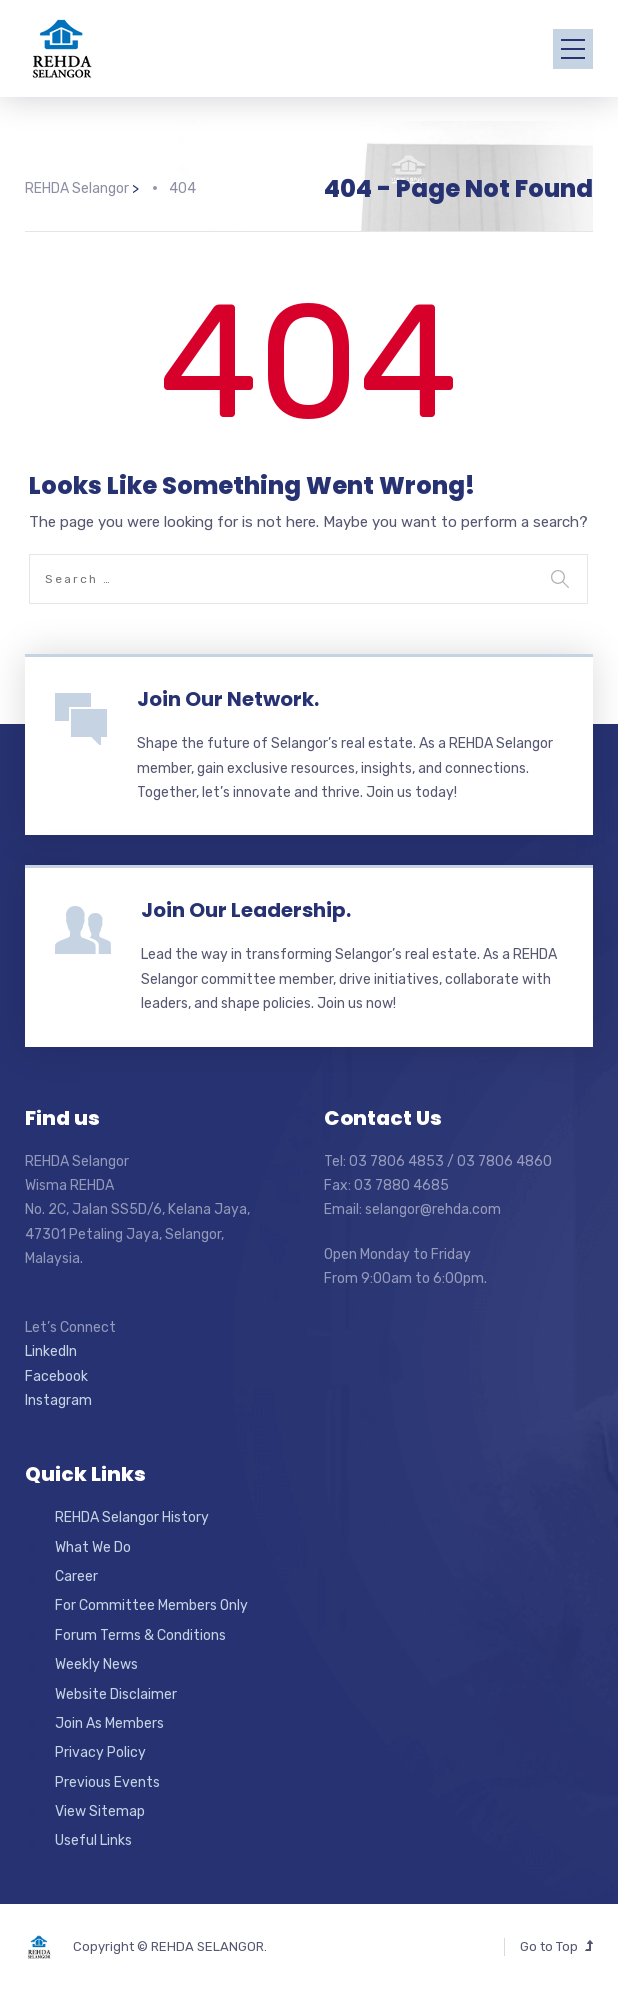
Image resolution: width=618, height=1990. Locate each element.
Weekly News (96, 1664)
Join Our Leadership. (246, 910)
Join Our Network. (228, 699)
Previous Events (107, 1782)
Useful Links (93, 1840)
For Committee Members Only (151, 1605)
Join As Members (109, 1723)
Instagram (58, 1400)
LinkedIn (51, 1351)
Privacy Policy (100, 1752)
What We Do (93, 1547)
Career (76, 1576)
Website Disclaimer (116, 1694)
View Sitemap (100, 1811)
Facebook (56, 1376)
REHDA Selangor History (132, 1517)
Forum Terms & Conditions (140, 1635)
